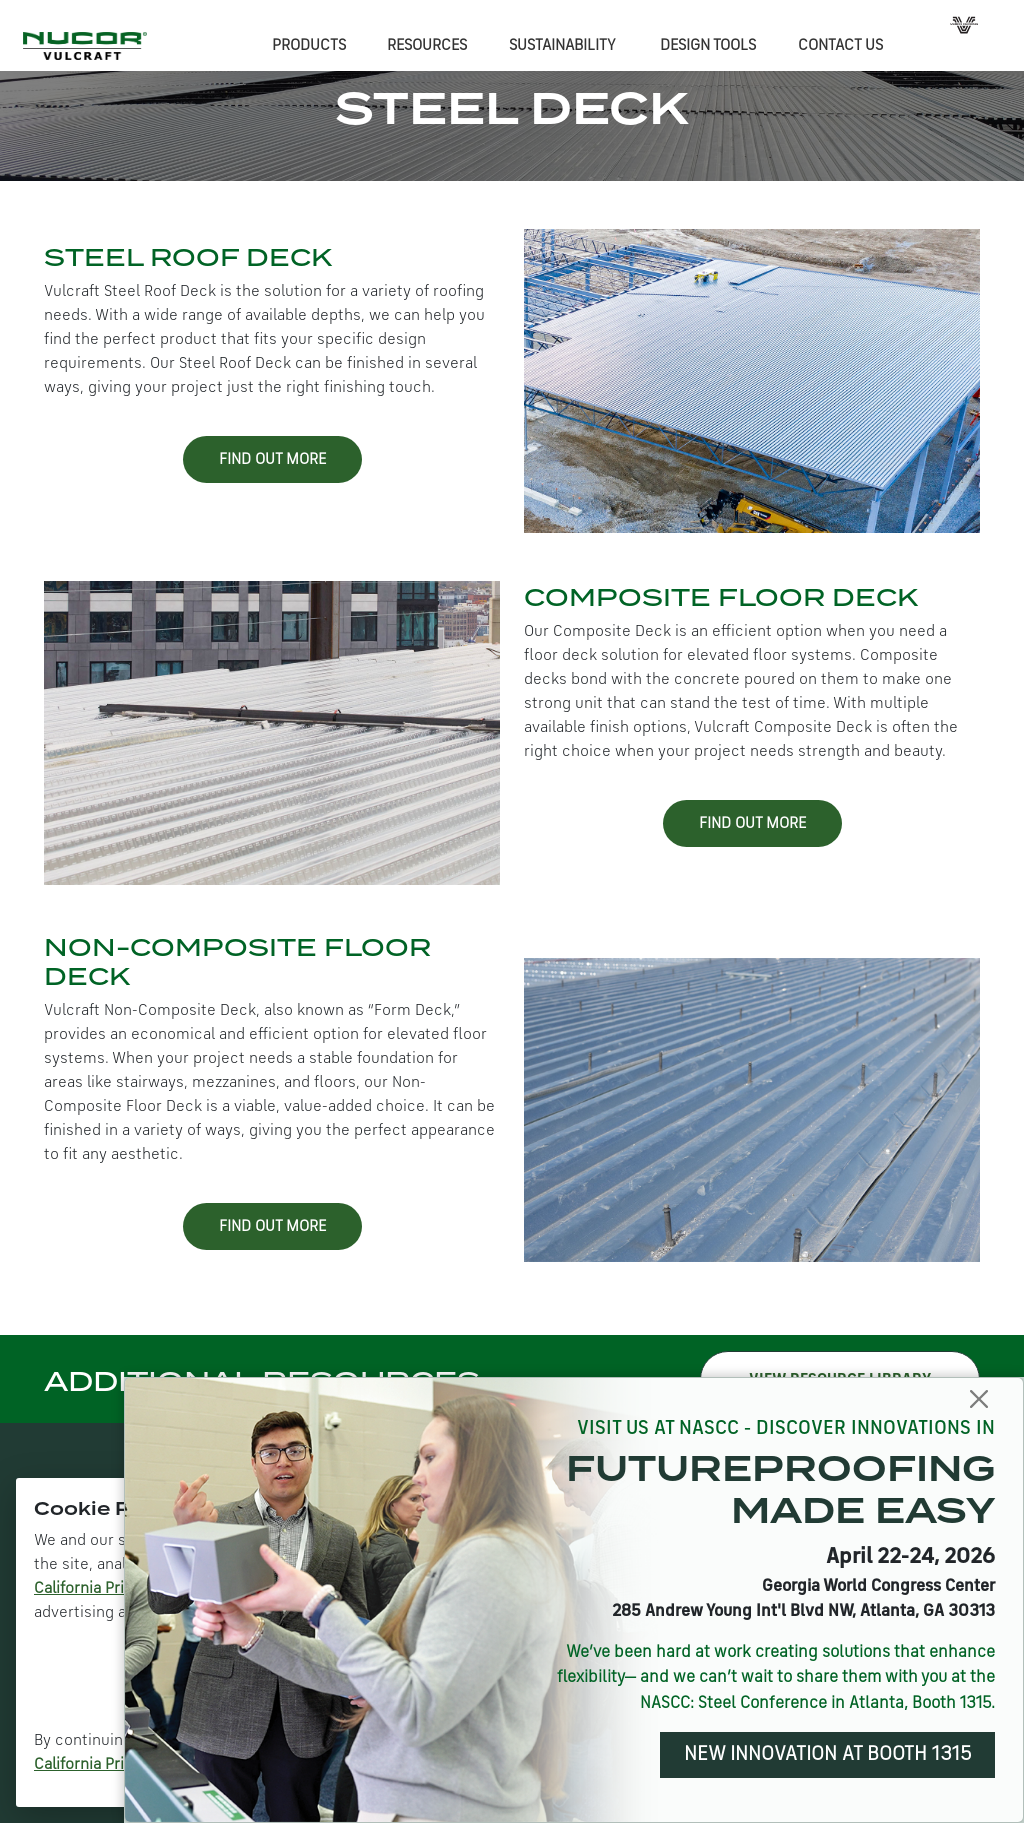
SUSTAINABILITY (562, 46)
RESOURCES (427, 46)
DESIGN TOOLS (708, 46)
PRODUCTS (309, 46)
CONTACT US (840, 46)
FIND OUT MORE (272, 460)
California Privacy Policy (119, 1589)
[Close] (979, 1399)
